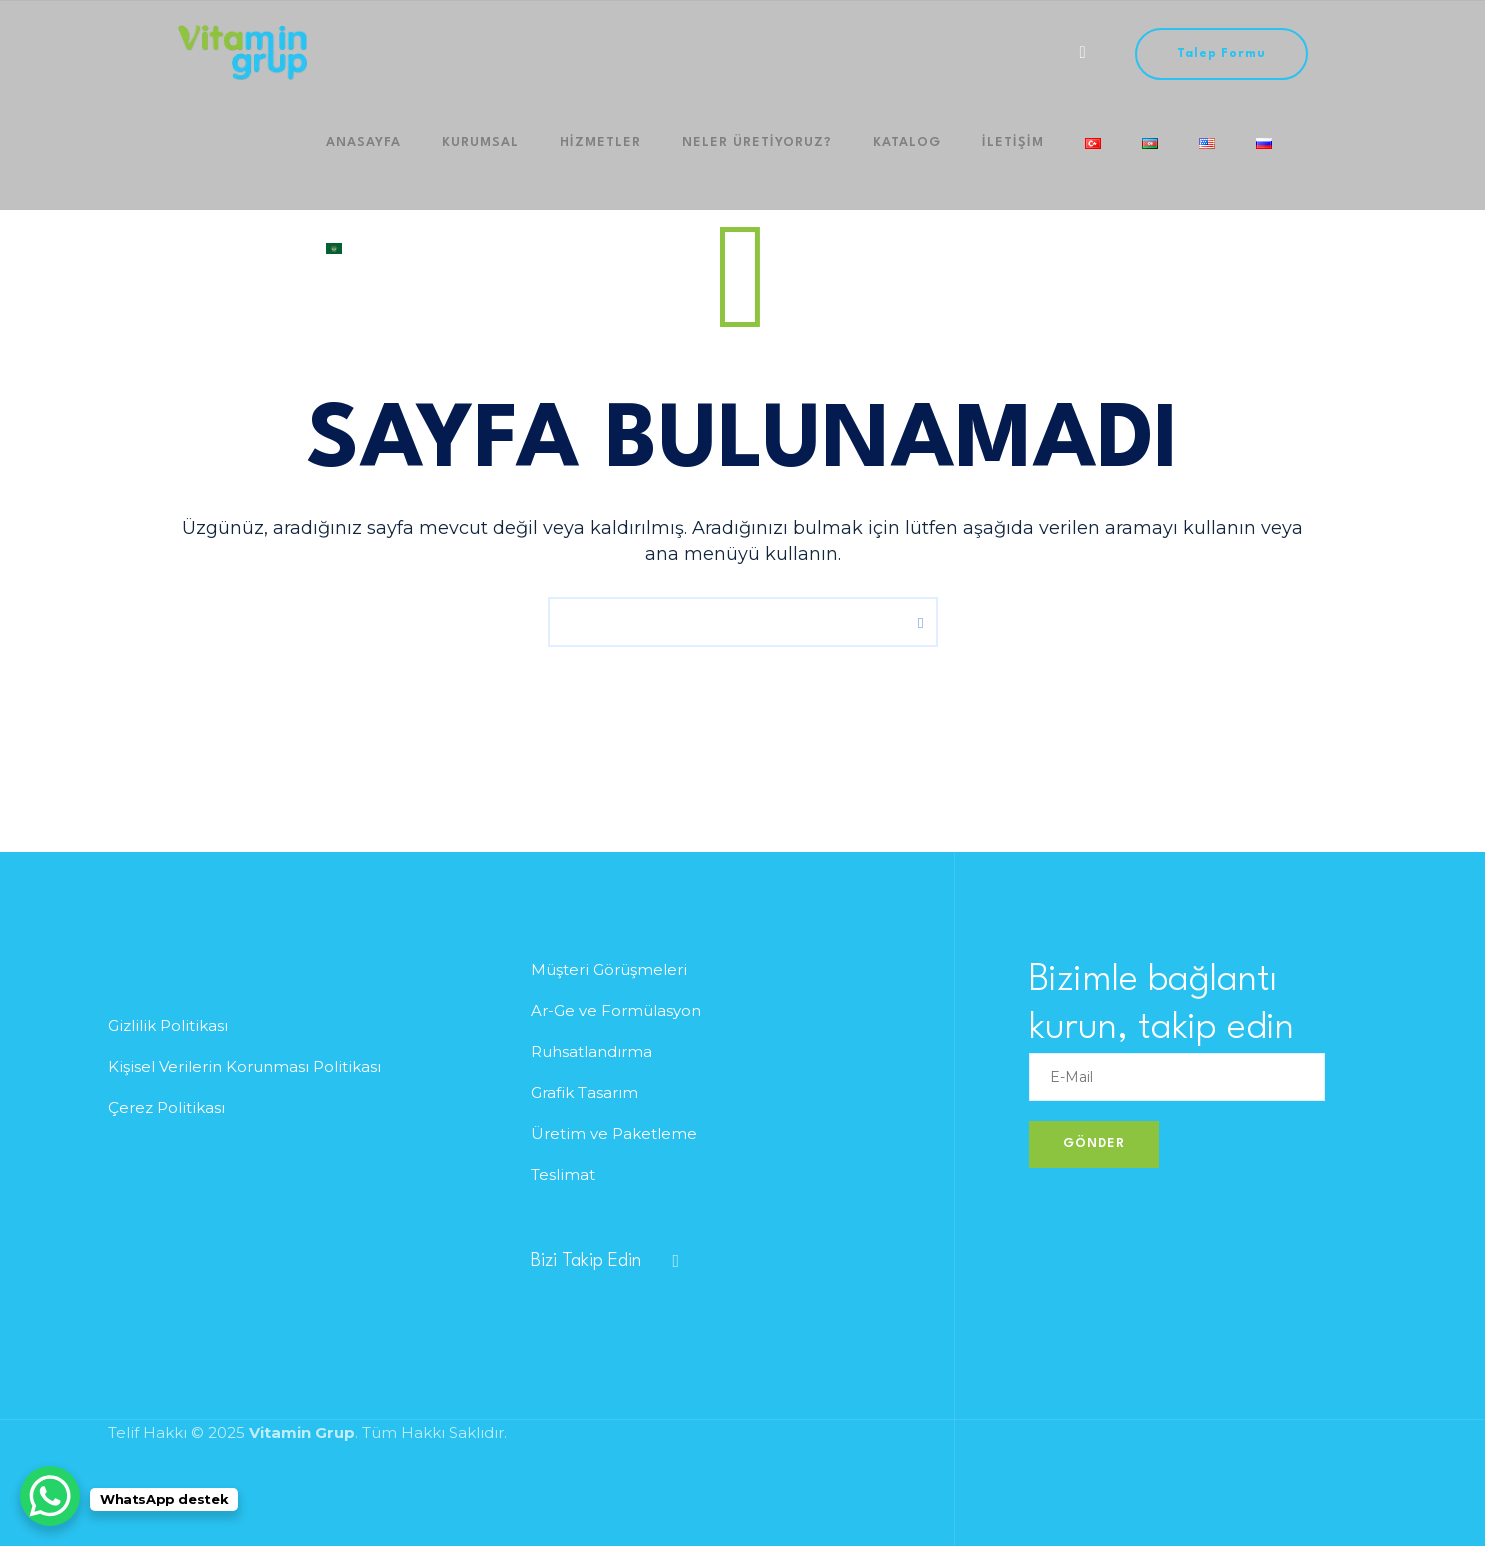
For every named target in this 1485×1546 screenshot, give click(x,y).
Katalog (848, 157)
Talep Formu (1221, 54)
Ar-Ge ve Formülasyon (616, 1010)
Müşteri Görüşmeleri (609, 969)
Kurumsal (460, 157)
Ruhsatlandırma (591, 1051)
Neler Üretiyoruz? (711, 157)
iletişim (941, 157)
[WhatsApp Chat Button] (50, 1496)
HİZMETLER (567, 157)
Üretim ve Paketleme (614, 1133)
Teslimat (563, 1174)
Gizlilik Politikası (168, 1025)
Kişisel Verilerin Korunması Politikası (244, 1066)
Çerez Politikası (166, 1107)
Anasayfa (356, 157)
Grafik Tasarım (584, 1092)
